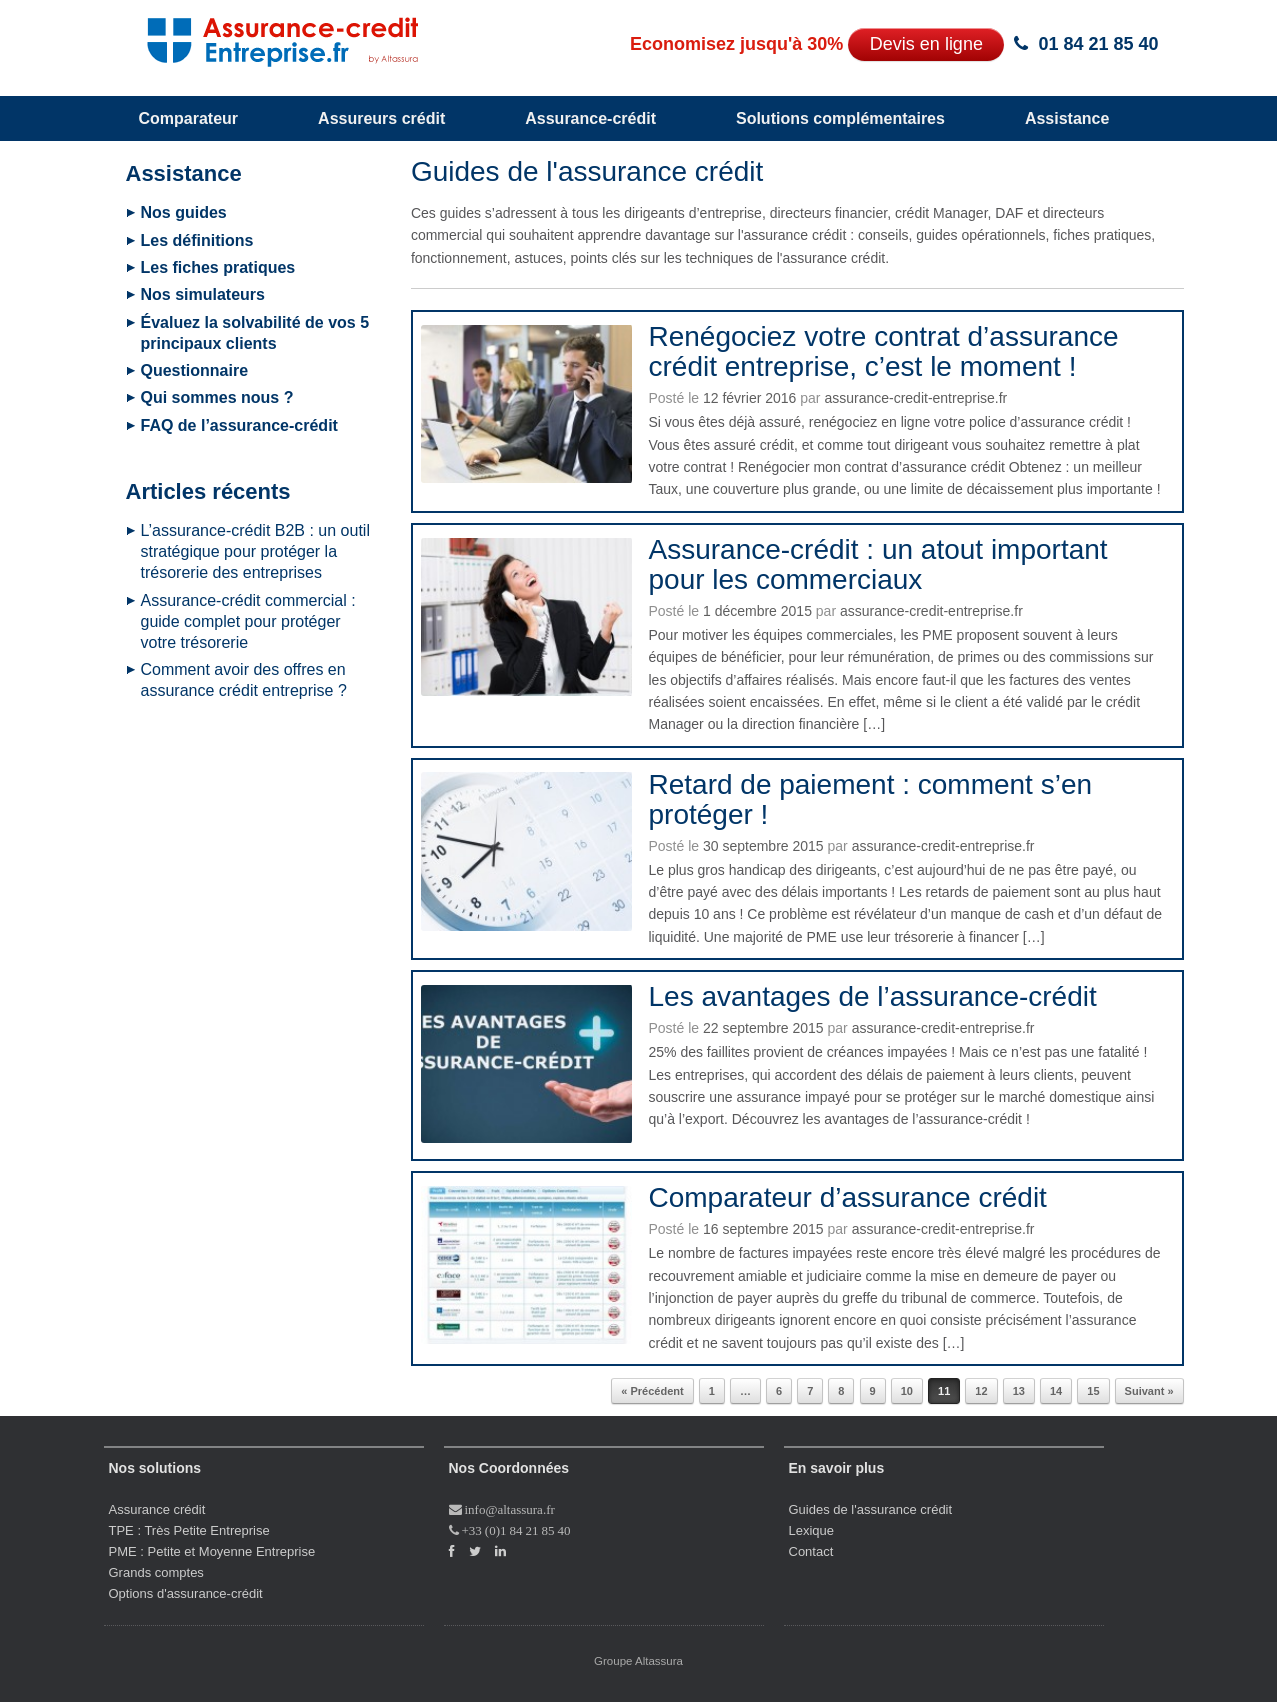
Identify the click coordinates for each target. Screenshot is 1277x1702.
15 (1093, 1391)
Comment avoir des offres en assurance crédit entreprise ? (244, 680)
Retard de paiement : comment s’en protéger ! (870, 799)
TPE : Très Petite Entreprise (189, 1530)
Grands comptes (156, 1572)
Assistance (1067, 118)
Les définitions (197, 240)
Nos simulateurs (203, 294)
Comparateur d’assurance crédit (847, 1197)
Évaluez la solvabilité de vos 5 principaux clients (255, 333)
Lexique (812, 1530)
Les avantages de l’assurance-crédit (872, 996)
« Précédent (652, 1391)
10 (907, 1391)
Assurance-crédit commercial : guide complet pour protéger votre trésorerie (248, 621)
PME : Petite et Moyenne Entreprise (212, 1551)
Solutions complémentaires (840, 118)
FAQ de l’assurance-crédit (239, 425)
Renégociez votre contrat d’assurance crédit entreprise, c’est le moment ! (883, 351)
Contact (811, 1551)
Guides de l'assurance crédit (871, 1509)
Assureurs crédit (381, 118)
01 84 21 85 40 (1098, 44)
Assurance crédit (157, 1509)
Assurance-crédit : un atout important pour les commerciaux (877, 564)
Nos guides (184, 212)
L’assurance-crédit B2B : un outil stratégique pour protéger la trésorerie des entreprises (255, 551)
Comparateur (189, 118)
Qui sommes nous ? (217, 397)
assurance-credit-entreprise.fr (915, 398)
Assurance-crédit (590, 118)
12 (981, 1391)
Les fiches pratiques (218, 267)
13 (1019, 1391)
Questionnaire (195, 370)
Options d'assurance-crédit (186, 1593)
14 (1056, 1391)
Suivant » (1149, 1391)
